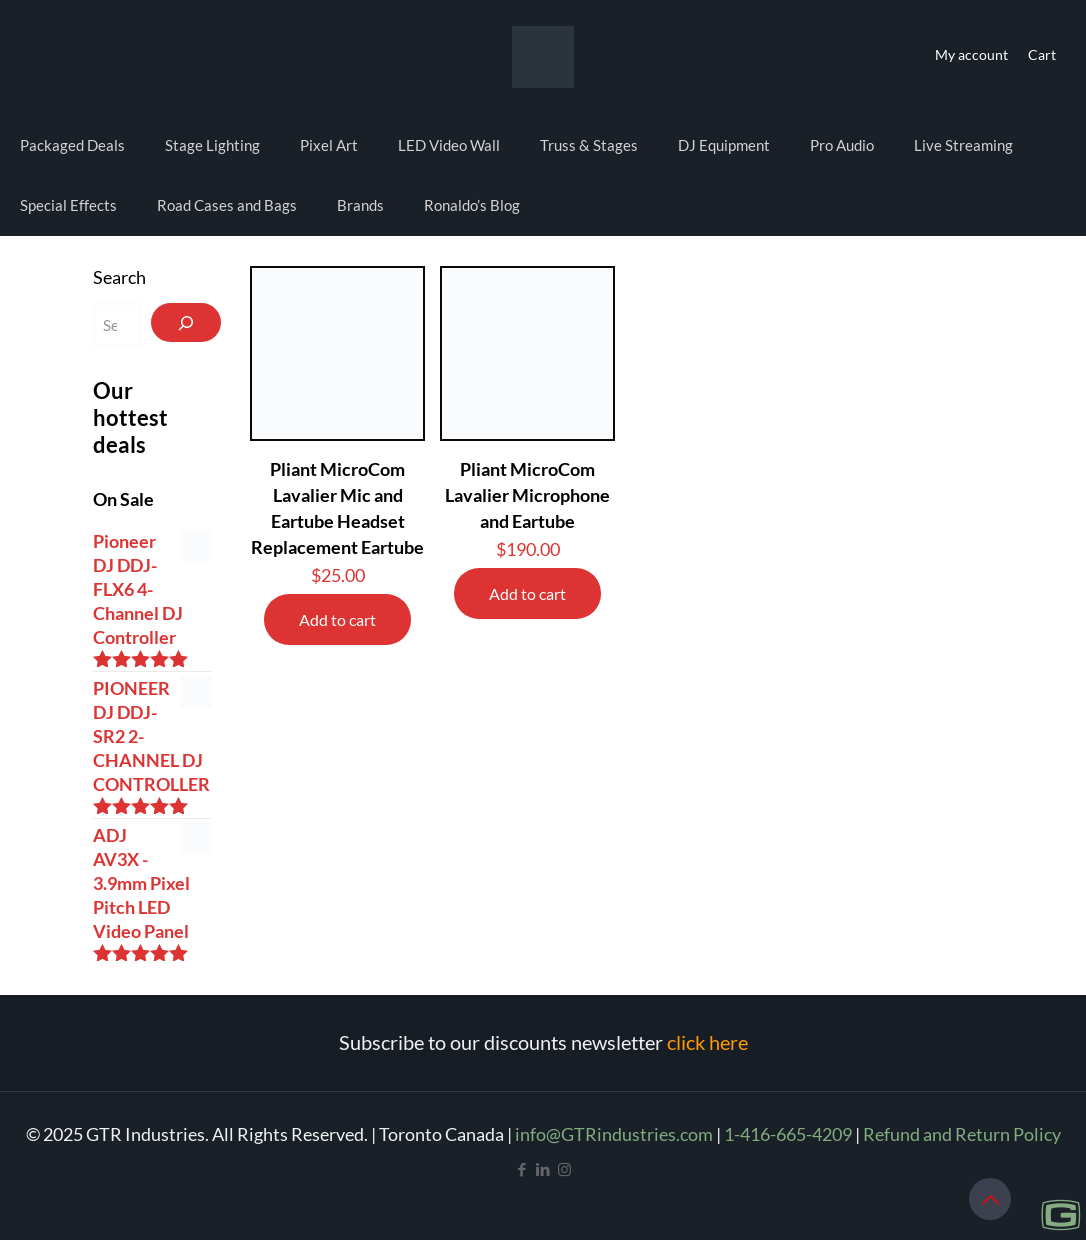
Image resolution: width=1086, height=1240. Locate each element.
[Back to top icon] (990, 1199)
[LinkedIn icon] (543, 1169)
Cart (1042, 54)
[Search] (186, 322)
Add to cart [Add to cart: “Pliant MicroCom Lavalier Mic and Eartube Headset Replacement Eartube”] (337, 619)
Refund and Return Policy (962, 1134)
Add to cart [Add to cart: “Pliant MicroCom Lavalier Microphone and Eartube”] (527, 593)
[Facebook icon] (522, 1169)
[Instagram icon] (564, 1169)
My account (971, 54)
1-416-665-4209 (788, 1134)
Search (119, 277)
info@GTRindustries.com (614, 1134)
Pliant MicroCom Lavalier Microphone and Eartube (527, 495)
